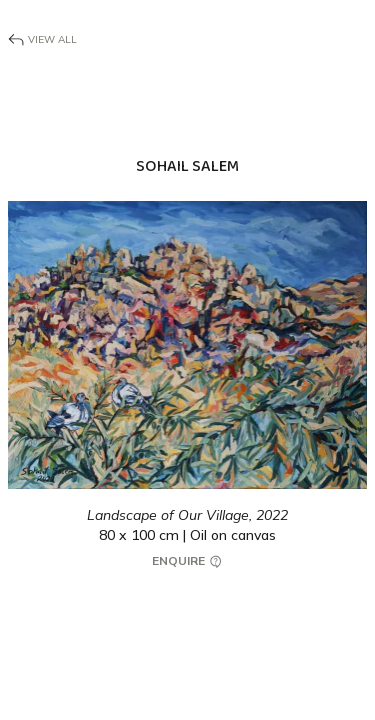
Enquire (188, 561)
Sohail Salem (187, 166)
